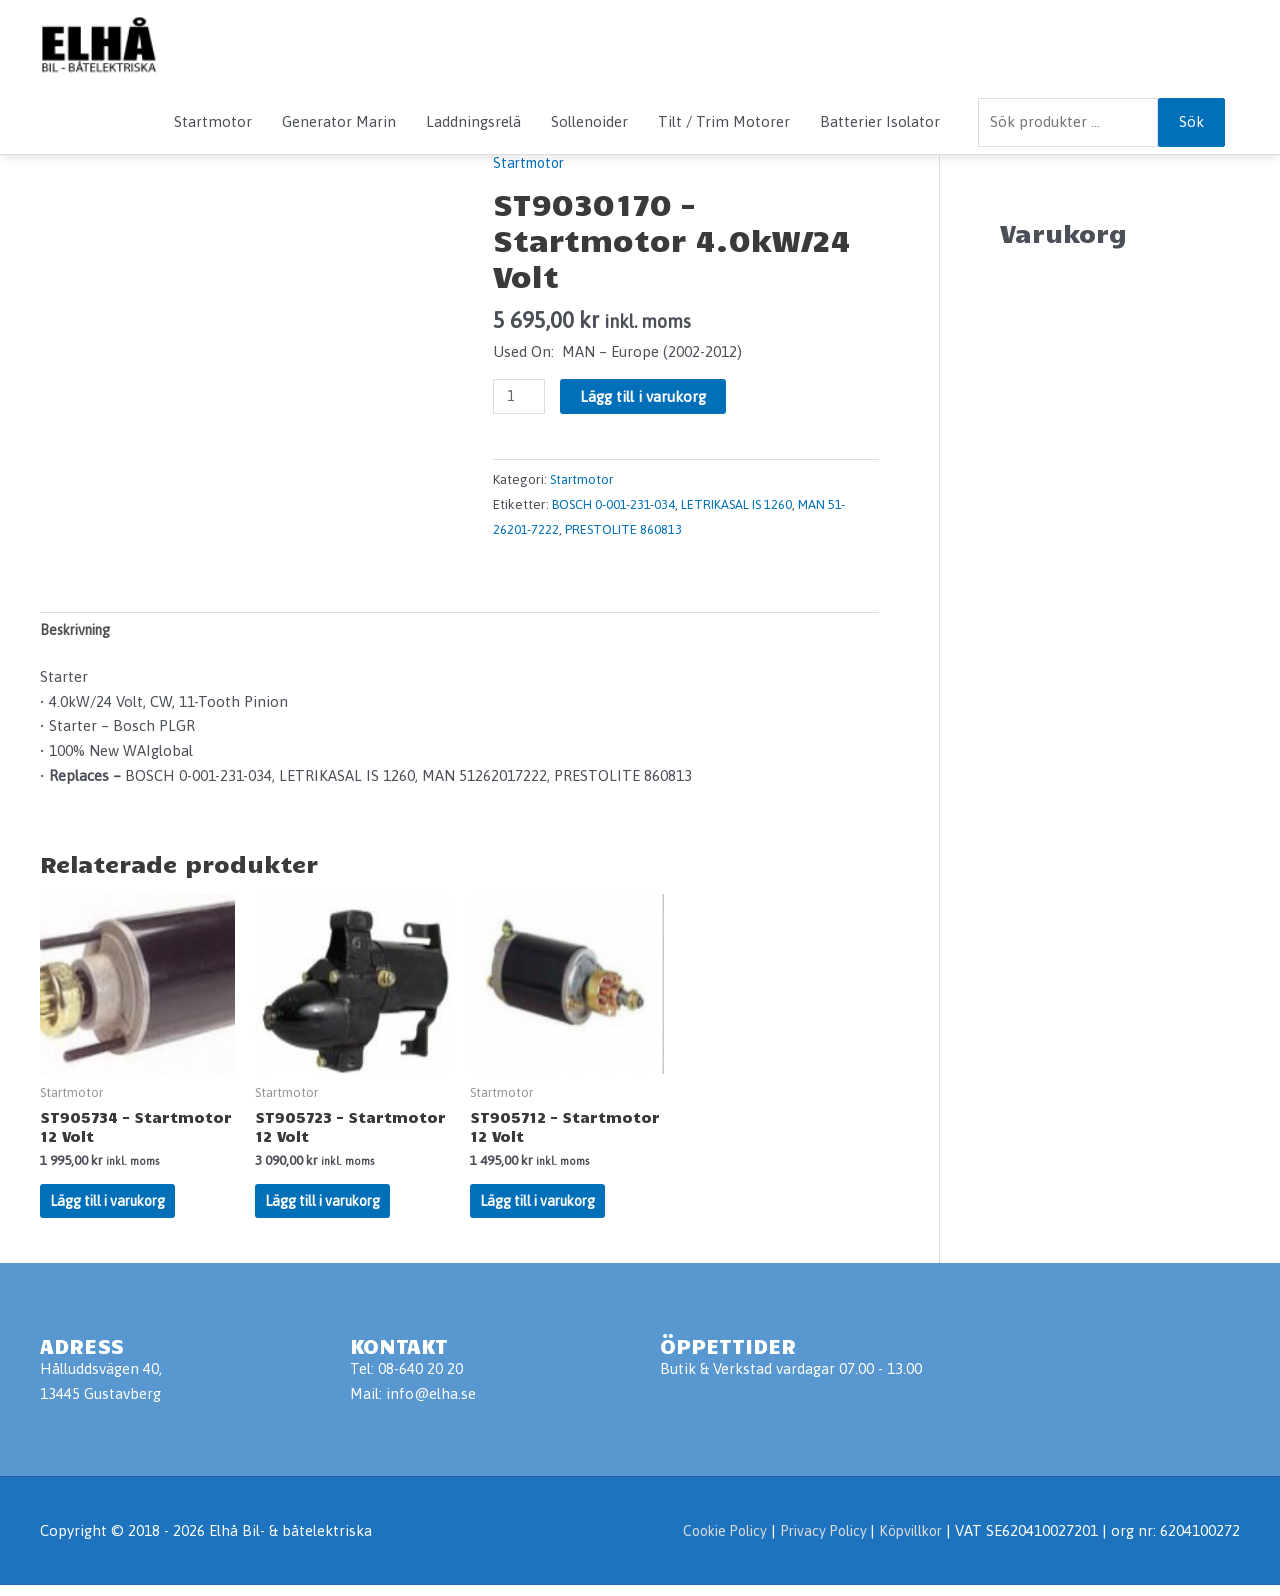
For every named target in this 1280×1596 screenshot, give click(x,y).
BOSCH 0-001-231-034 (614, 505)
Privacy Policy (816, 1542)
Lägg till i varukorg (646, 396)
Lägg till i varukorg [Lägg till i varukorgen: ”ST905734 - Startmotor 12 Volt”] (113, 1209)
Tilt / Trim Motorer (724, 121)
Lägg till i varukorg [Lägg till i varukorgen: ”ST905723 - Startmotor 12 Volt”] (328, 1209)
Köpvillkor (907, 1542)
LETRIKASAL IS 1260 (739, 505)
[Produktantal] (520, 397)
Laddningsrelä (473, 121)
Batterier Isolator (880, 121)
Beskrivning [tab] (80, 631)
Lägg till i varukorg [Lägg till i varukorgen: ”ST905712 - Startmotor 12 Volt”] (543, 1209)
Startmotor (213, 121)
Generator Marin (339, 121)
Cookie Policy (709, 1542)
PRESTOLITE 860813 (624, 529)
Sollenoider (589, 121)
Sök (1191, 121)
